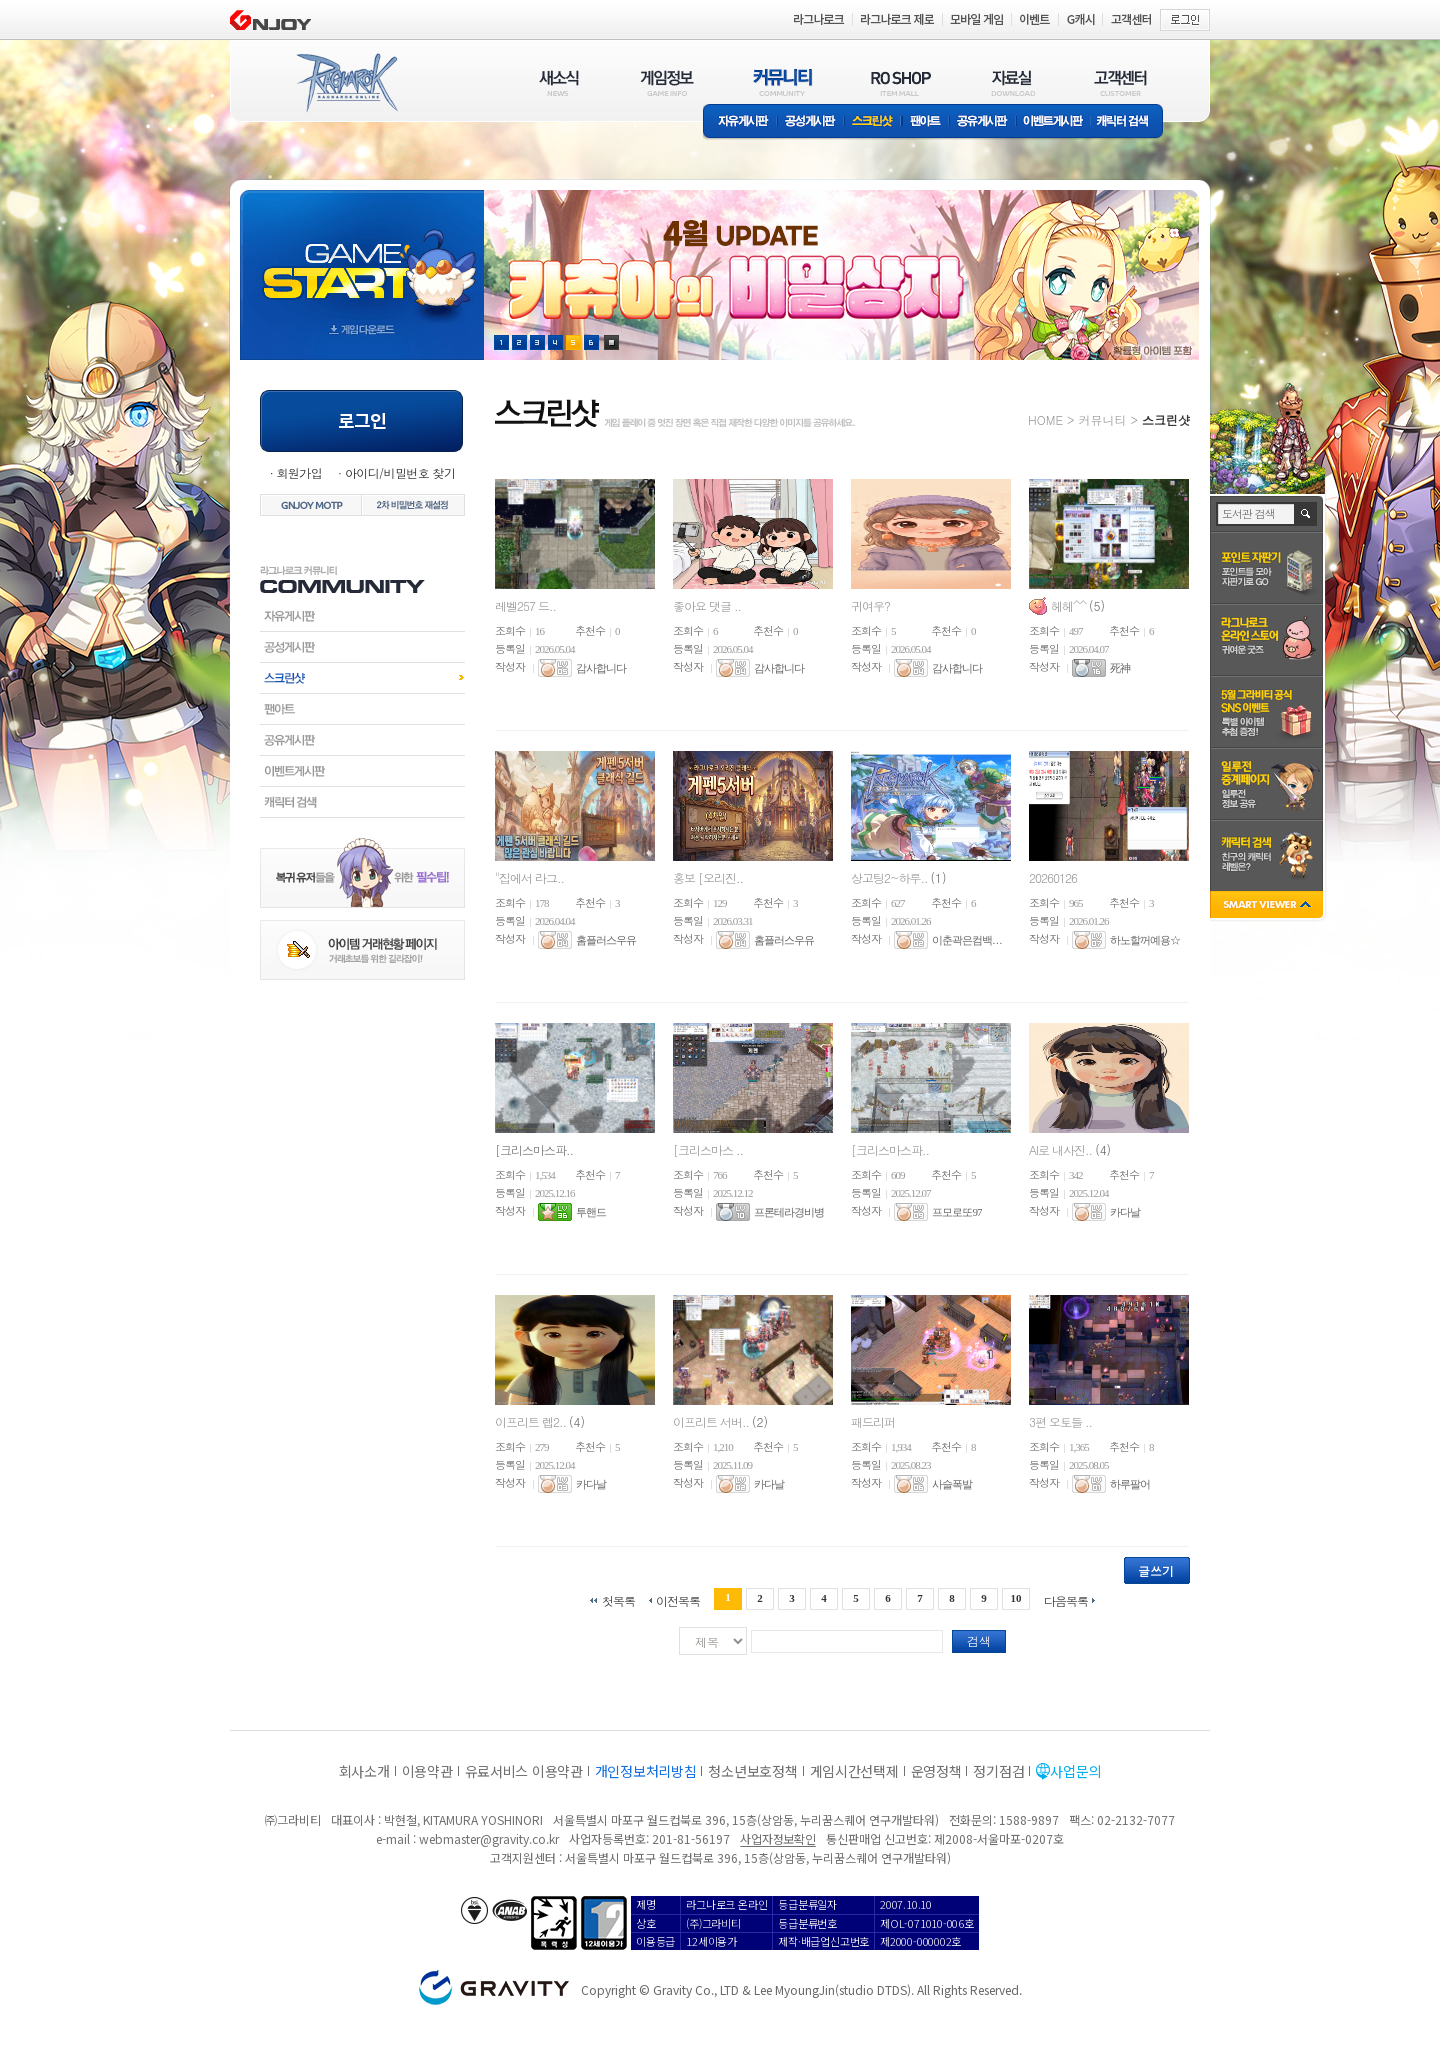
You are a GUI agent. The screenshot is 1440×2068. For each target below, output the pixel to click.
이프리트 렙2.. (532, 1421)
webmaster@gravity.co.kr (489, 1838)
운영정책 (936, 1771)
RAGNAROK (346, 83)
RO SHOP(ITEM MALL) (901, 82)
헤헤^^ (1070, 605)
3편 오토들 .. (1060, 1421)
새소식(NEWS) (559, 82)
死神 (1120, 668)
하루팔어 (1130, 1484)
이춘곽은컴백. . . (966, 940)
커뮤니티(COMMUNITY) (783, 82)
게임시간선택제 (854, 1771)
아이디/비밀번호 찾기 (400, 472)
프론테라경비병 (789, 1212)
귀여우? (870, 605)
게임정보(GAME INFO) (667, 82)
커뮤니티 (1102, 419)
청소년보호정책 (752, 1771)
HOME (1045, 419)
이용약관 (427, 1771)
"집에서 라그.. (529, 877)
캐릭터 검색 (1129, 122)
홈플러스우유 (606, 940)
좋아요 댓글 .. (707, 605)
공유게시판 (982, 122)
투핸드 (591, 1212)
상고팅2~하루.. (891, 877)
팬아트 (925, 122)
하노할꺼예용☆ (1145, 940)
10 (1016, 1598)
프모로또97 (956, 1212)
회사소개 (364, 1771)
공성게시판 (811, 122)
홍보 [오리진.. (708, 877)
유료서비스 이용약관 (524, 1771)
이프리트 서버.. (712, 1421)
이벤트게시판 (1053, 122)
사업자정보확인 (777, 1838)
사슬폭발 (952, 1484)
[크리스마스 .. (708, 1149)
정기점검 (998, 1771)
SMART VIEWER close (1268, 906)
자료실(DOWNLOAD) (1012, 82)
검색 (979, 1640)
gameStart (362, 256)
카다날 (1125, 1212)
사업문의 (1075, 1771)
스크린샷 (873, 122)
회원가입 (299, 472)
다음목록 (1066, 1599)
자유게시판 (740, 122)
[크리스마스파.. (534, 1149)
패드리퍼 (873, 1421)
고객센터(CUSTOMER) (1120, 82)
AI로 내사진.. (1062, 1149)
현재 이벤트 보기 (611, 342)
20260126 (1053, 877)
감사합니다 (601, 668)
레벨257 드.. (525, 605)
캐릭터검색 (362, 802)
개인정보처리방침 (646, 1771)
